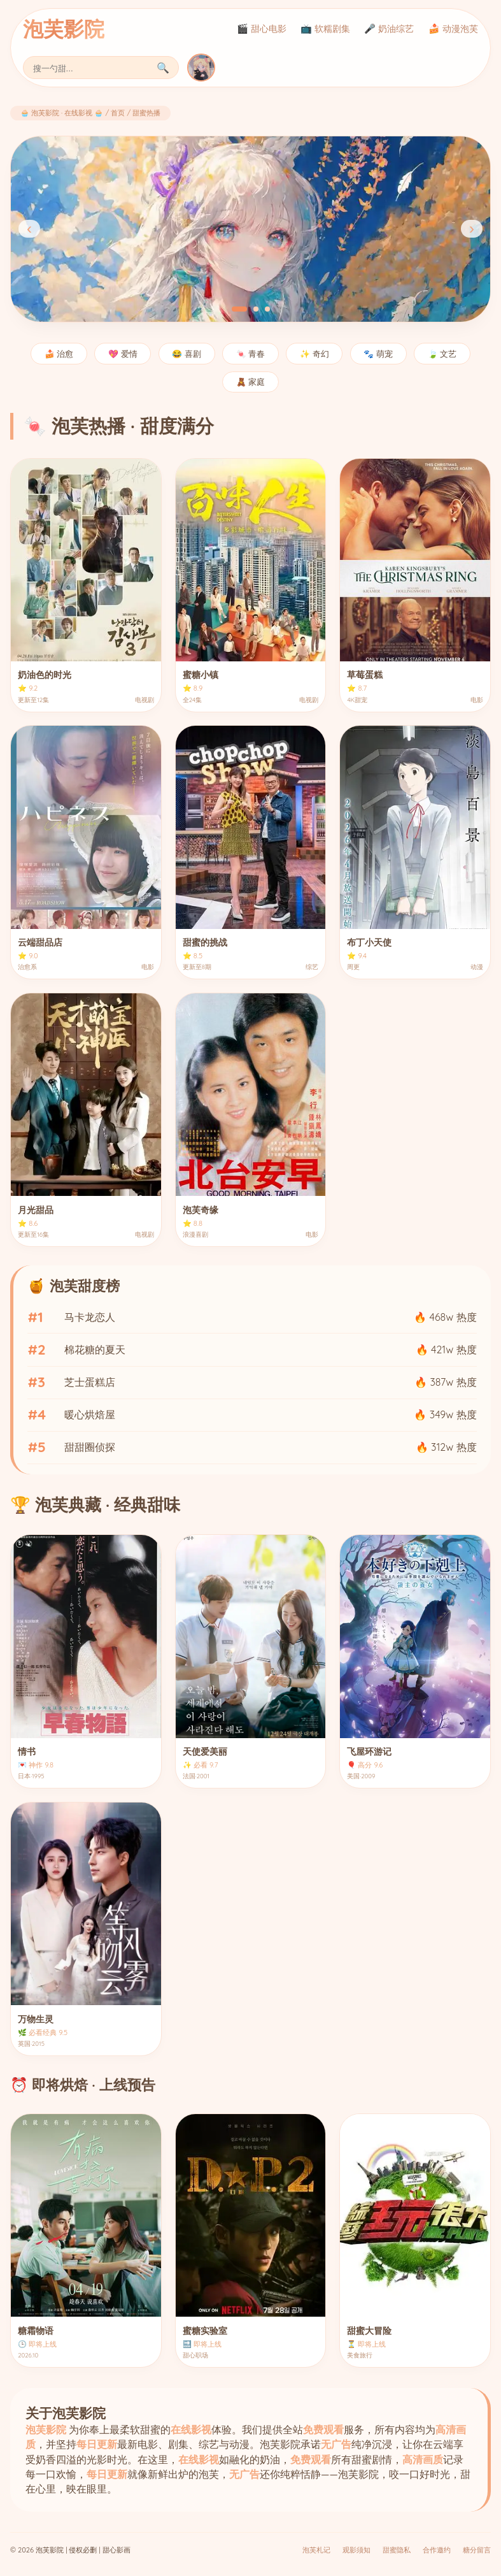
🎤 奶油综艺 (389, 28)
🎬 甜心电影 (261, 28)
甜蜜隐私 (397, 2549)
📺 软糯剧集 (325, 28)
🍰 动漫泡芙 (453, 28)
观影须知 (356, 2549)
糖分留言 (477, 2549)
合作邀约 (437, 2549)
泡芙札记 (316, 2549)
